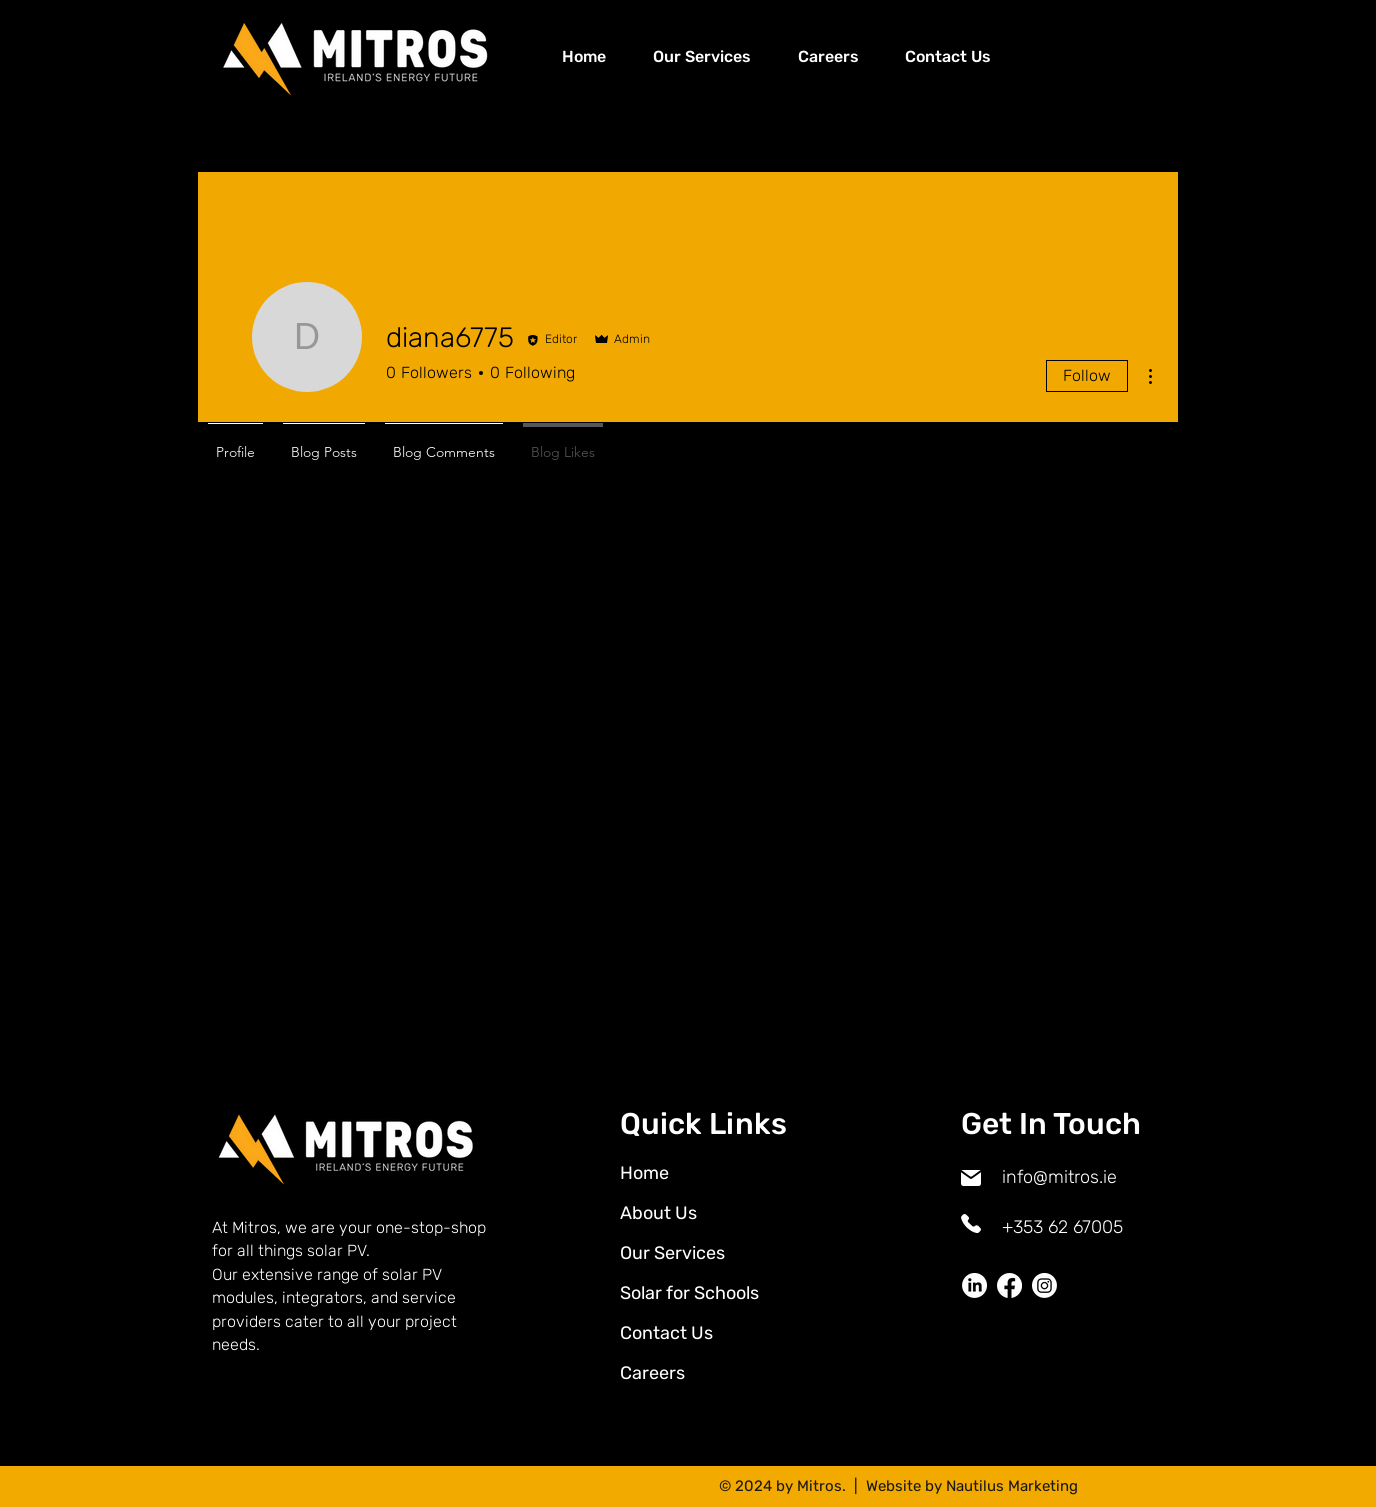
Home (644, 1173)
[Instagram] (1044, 1285)
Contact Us (666, 1333)
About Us (658, 1213)
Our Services (672, 1253)
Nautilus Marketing (1012, 1486)
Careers (652, 1373)
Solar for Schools (689, 1293)
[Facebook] (1009, 1285)
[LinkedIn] (974, 1285)
